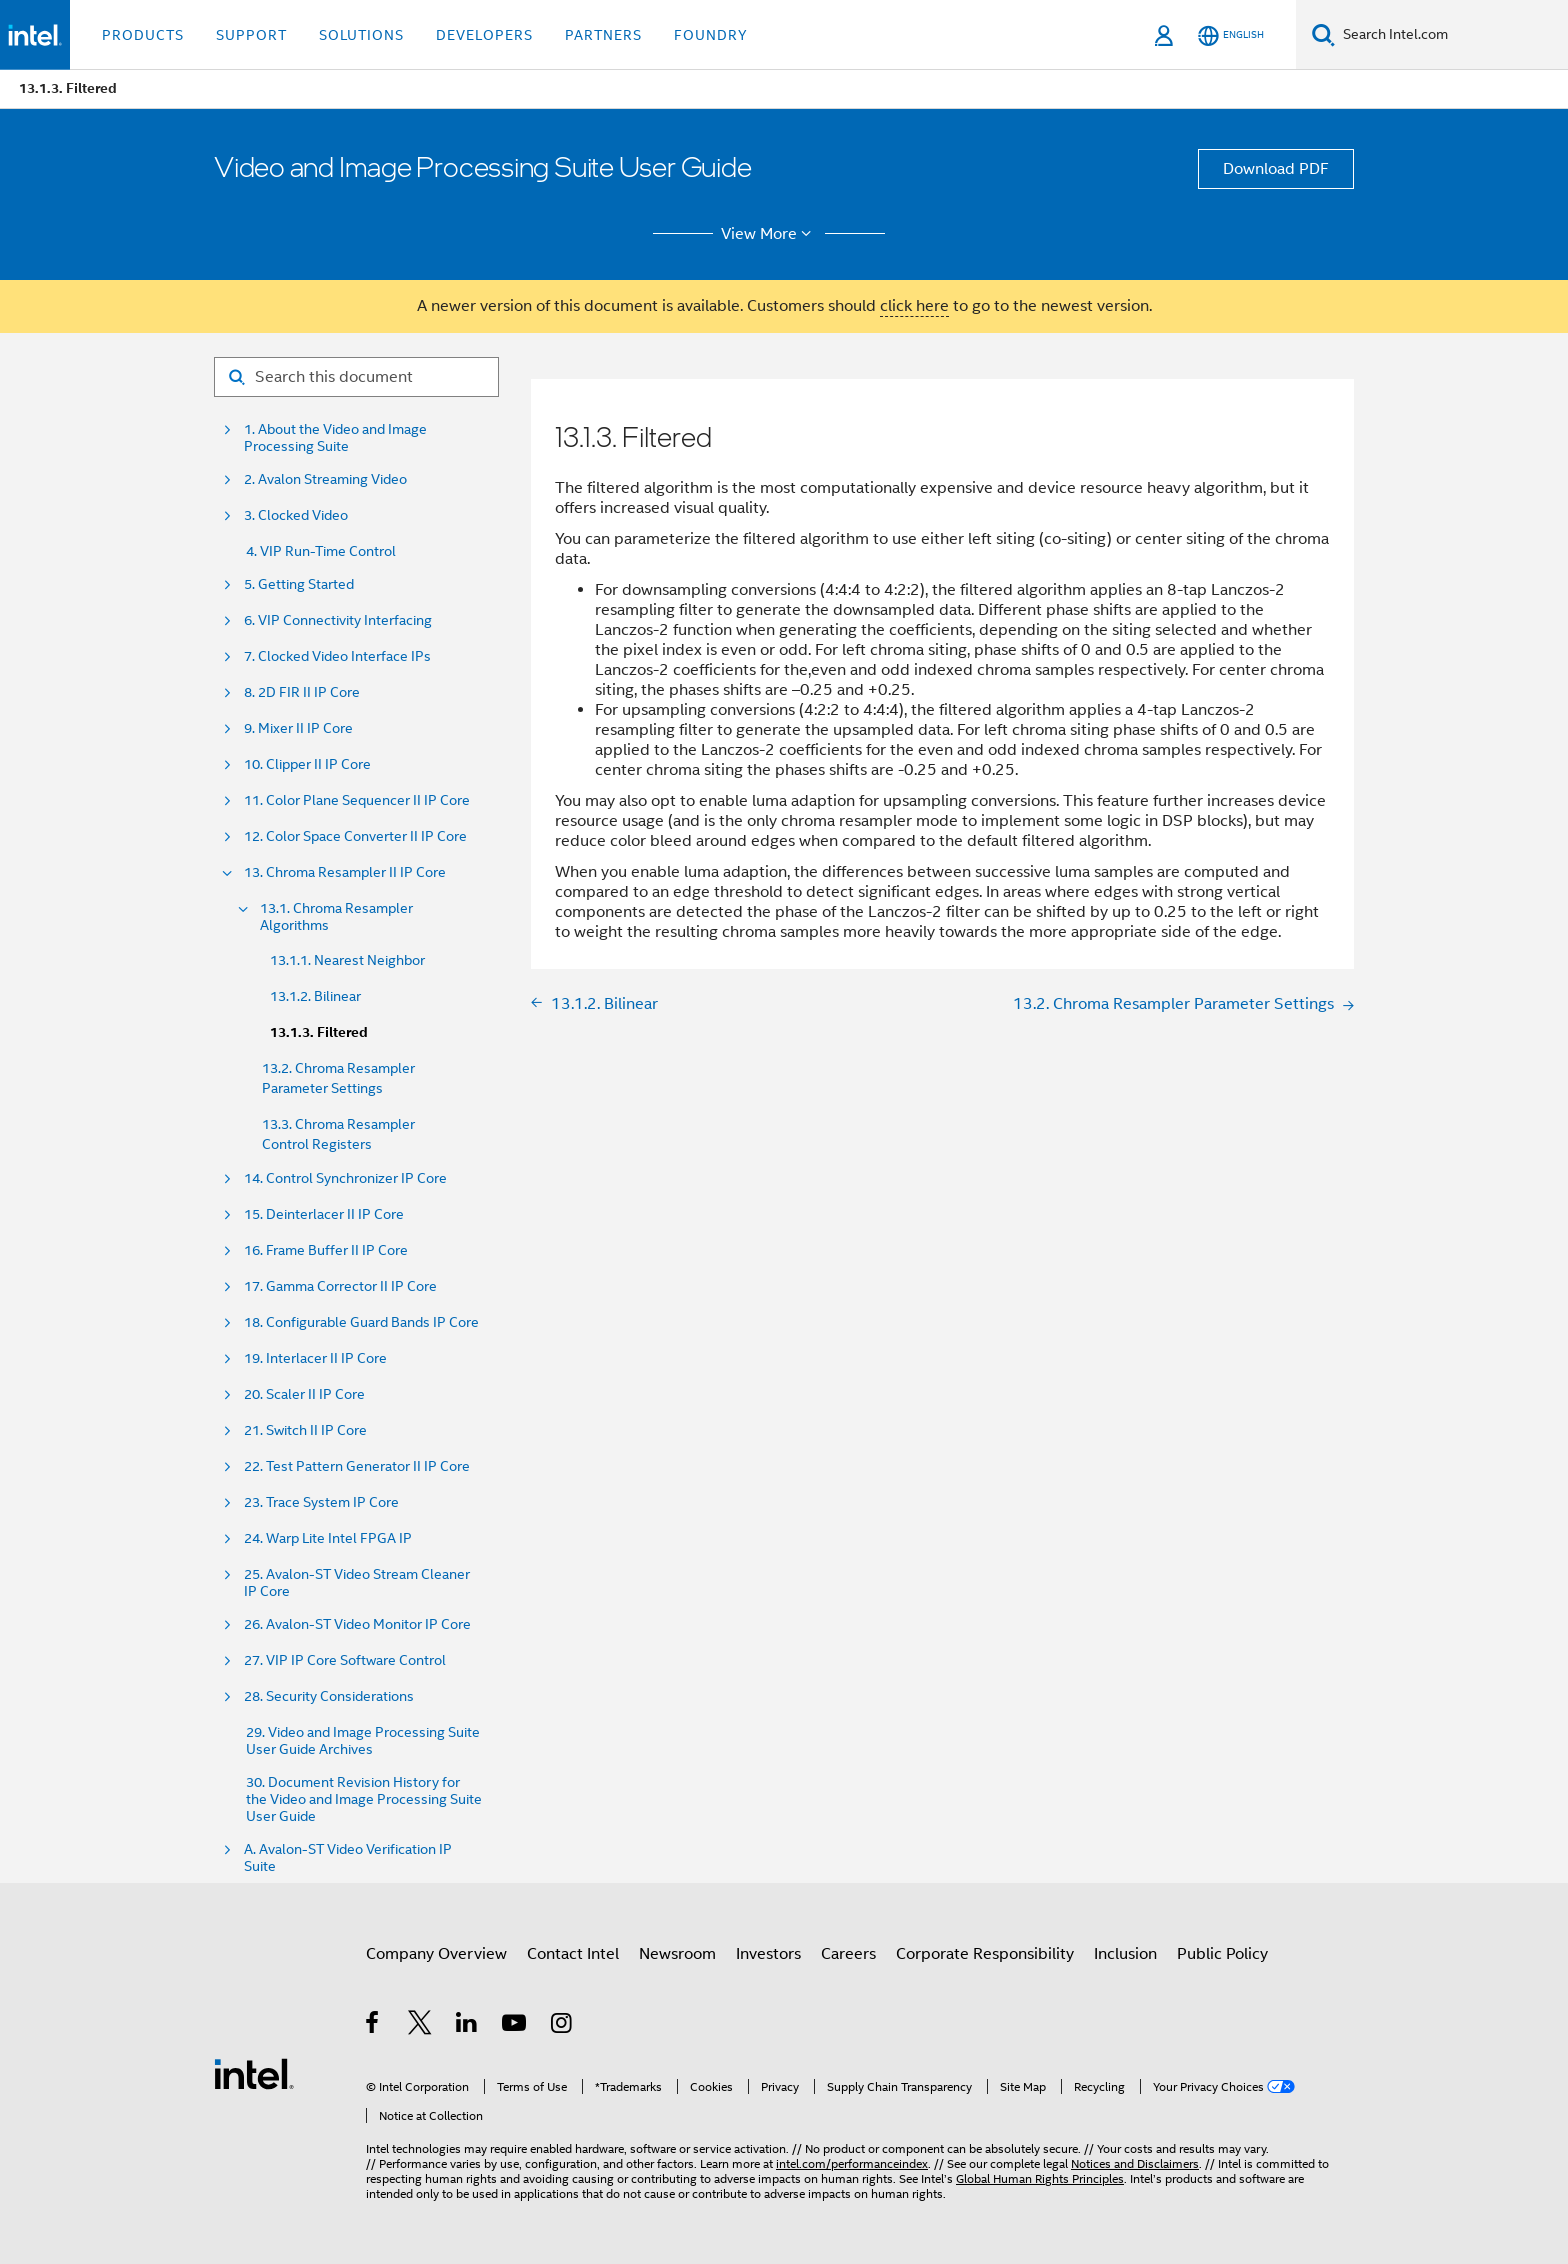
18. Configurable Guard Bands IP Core (361, 1322)
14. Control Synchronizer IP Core (345, 1178)
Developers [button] (484, 35)
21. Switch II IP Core (305, 1430)
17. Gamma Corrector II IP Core (340, 1286)
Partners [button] (603, 35)
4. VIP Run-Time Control (321, 551)
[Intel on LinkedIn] (467, 2026)
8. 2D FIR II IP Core (302, 692)
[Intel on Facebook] (373, 2026)
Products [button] (143, 35)
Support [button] (251, 35)
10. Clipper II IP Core (307, 764)
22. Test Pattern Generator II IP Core (357, 1466)
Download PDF (1276, 169)
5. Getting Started (299, 584)
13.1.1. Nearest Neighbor (347, 960)
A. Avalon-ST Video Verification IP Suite (348, 1858)
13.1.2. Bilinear (315, 996)
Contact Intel (573, 1954)
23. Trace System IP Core (321, 1502)
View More (769, 234)
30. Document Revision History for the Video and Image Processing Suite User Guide (364, 1799)
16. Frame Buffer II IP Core (326, 1250)
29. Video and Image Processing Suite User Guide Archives (363, 1741)
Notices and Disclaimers (1135, 2163)
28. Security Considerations (329, 1696)
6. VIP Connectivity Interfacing (338, 620)
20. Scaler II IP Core (304, 1394)
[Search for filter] (356, 377)
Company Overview (436, 1954)
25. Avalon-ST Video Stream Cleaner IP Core (357, 1583)
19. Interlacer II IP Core (315, 1358)
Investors (768, 1954)
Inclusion (1125, 1954)
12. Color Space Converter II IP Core (355, 836)
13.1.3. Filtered (319, 1032)
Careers (848, 1954)
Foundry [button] (711, 35)
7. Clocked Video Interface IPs (337, 656)
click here (914, 306)
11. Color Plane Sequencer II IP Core (357, 800)
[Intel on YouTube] (515, 2026)
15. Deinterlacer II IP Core (324, 1214)
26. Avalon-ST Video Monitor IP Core (357, 1624)
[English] (1231, 35)
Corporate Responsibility (985, 1954)
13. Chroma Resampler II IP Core (345, 872)
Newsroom (677, 1954)
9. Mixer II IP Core (298, 728)
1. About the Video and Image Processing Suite (335, 438)
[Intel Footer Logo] (254, 2073)
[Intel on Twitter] (420, 2026)
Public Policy (1222, 1954)
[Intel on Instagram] (562, 2026)
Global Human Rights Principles (1040, 2178)
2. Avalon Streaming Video (325, 479)
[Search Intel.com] (1451, 35)
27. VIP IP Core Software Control (345, 1660)
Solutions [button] (361, 35)
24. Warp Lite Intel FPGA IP (328, 1538)
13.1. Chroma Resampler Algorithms (336, 917)
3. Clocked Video (296, 515)
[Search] (1323, 34)
